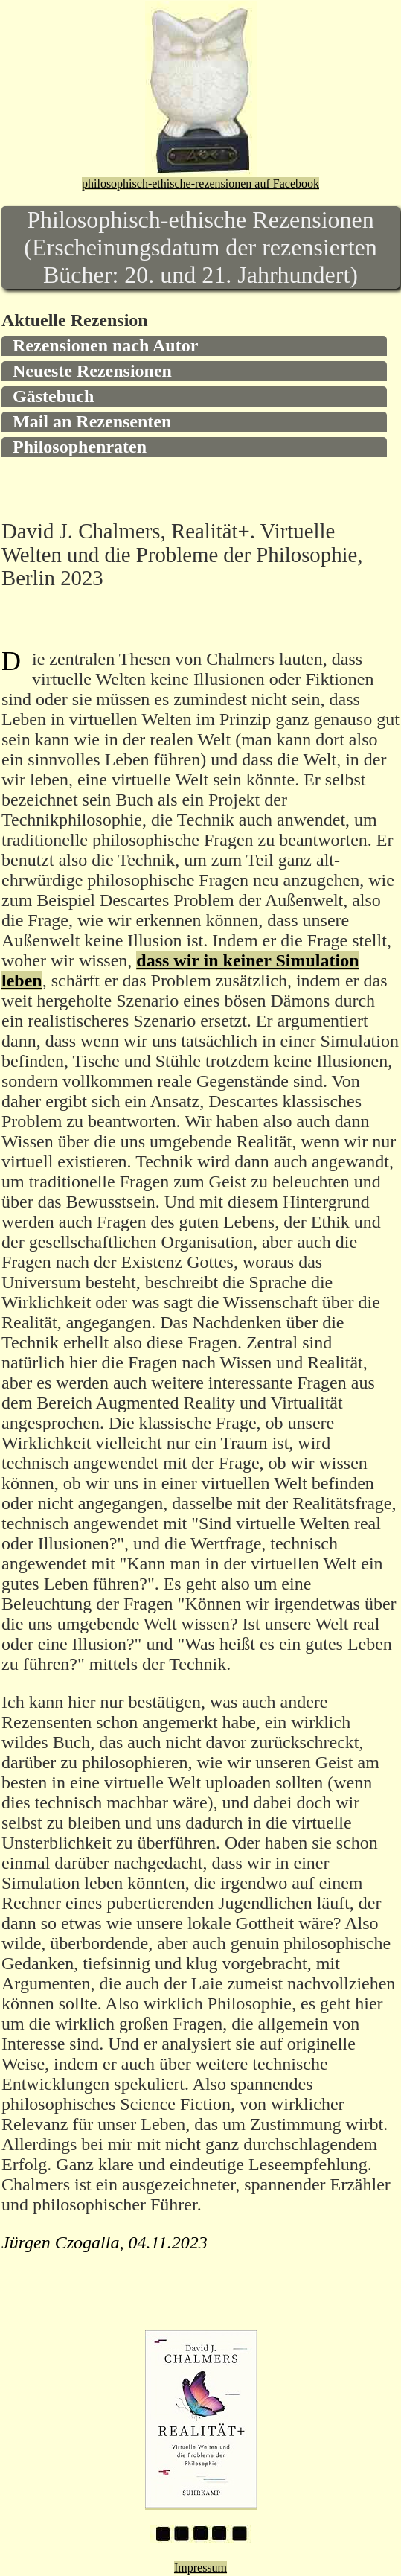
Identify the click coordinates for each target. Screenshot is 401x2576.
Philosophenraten (80, 446)
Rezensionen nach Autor (105, 345)
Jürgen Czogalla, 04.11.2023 (104, 2242)
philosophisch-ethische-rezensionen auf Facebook (200, 183)
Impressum (200, 2567)
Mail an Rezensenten (92, 421)
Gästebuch (53, 396)
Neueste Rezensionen (92, 370)
